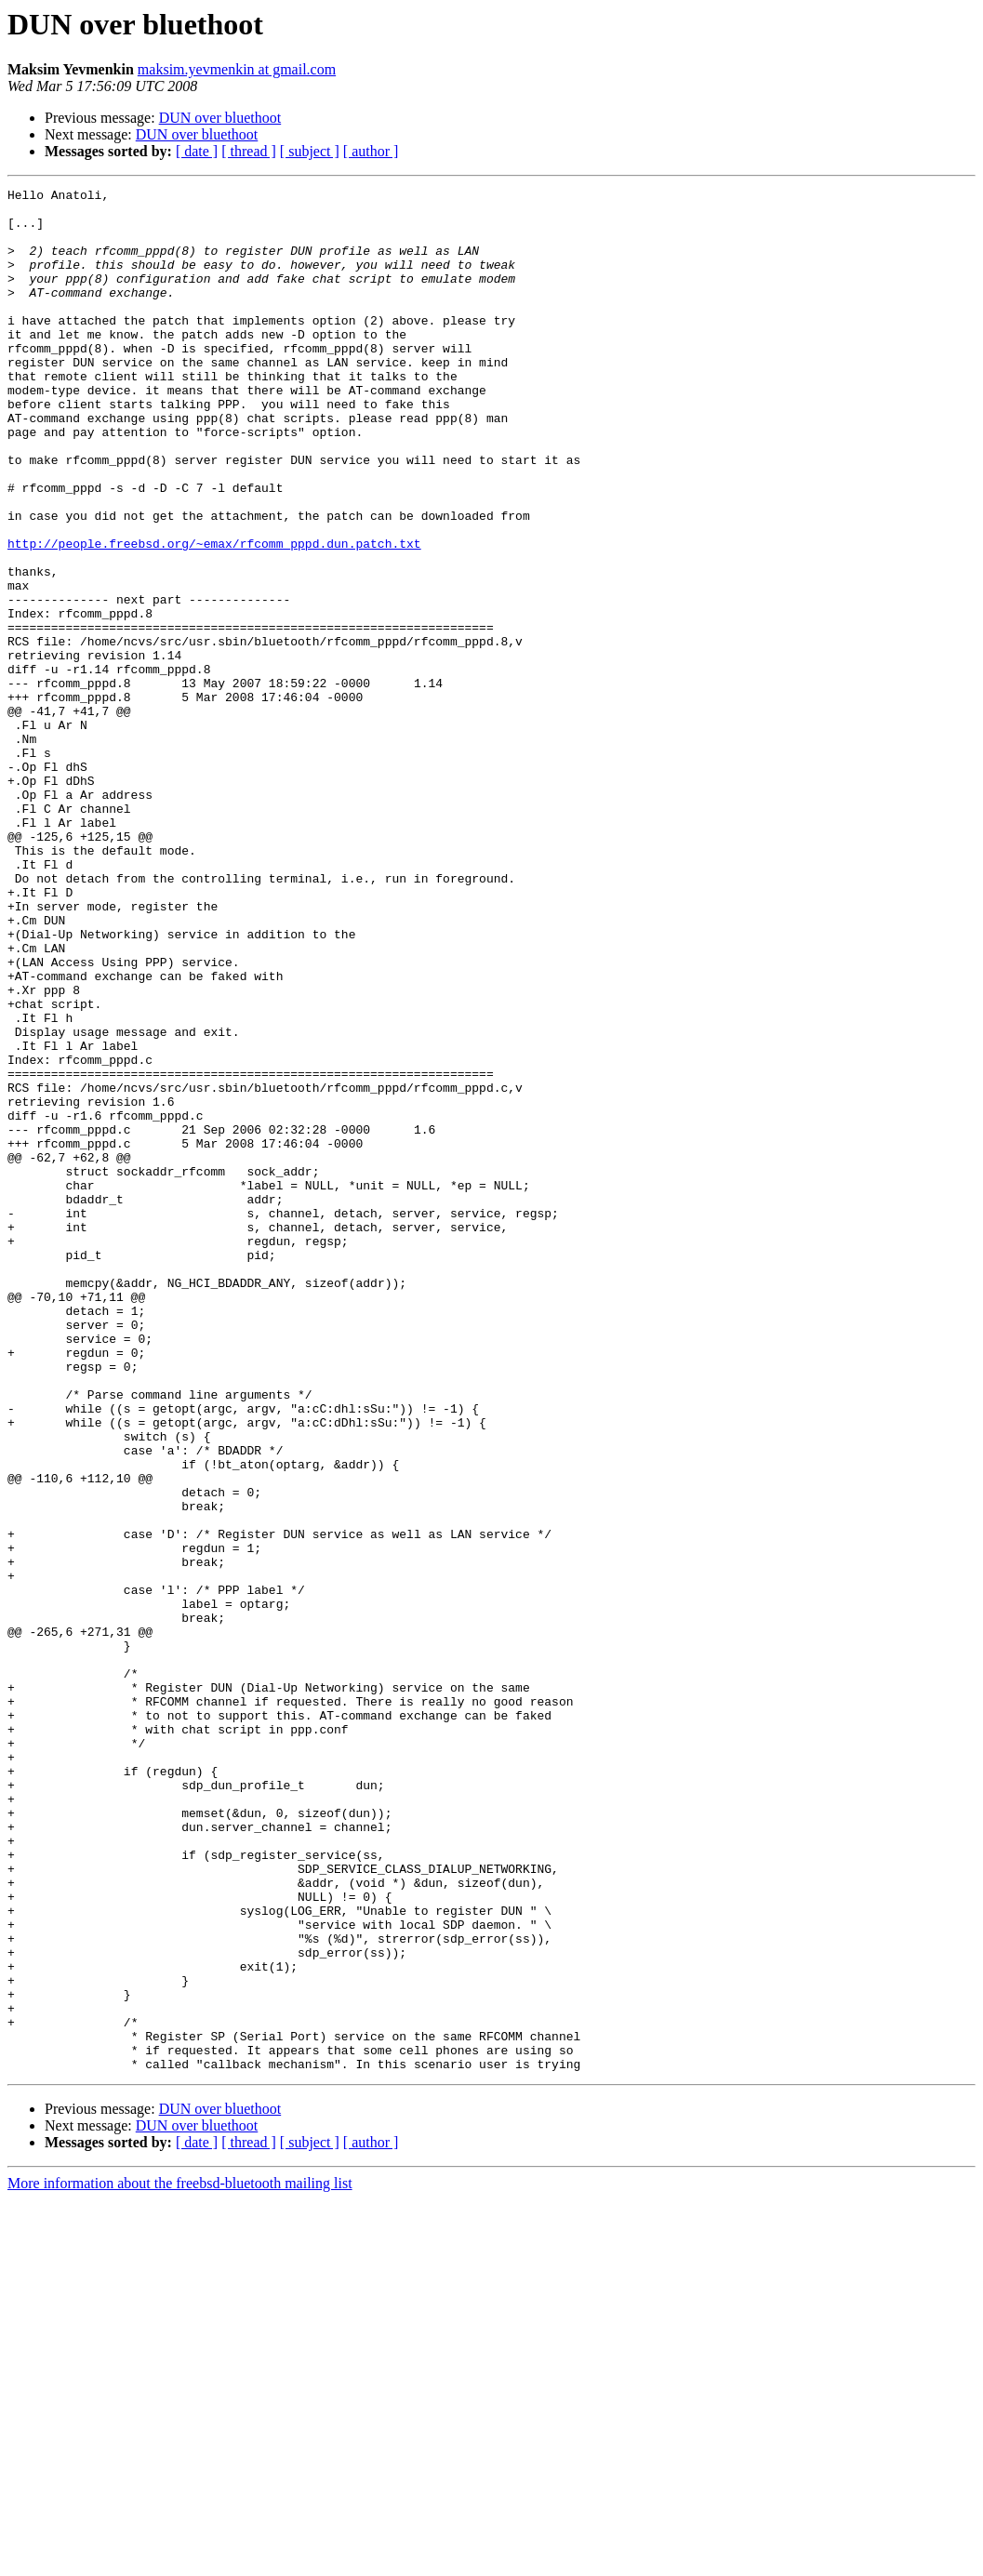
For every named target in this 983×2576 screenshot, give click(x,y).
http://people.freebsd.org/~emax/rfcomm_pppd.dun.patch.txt (214, 615)
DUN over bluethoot (220, 118)
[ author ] (371, 151)
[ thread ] (248, 151)
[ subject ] (309, 151)
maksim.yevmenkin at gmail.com (237, 69)
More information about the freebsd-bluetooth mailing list (179, 2560)
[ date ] (197, 151)
